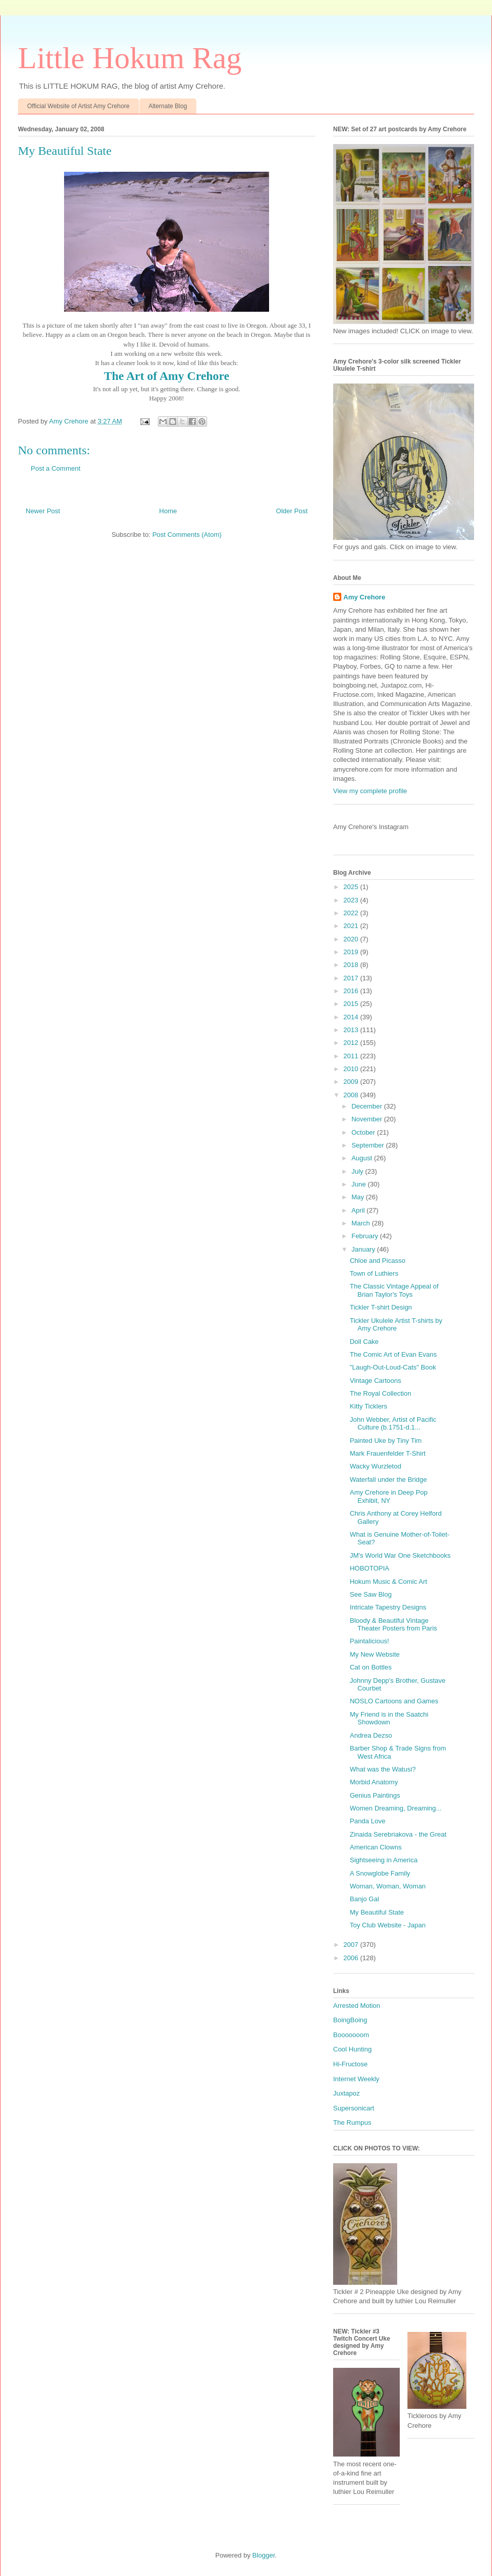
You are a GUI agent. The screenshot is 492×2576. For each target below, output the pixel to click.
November (368, 1119)
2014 (351, 1017)
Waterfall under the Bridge (388, 1479)
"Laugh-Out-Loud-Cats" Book (393, 1367)
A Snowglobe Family (380, 1873)
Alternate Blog (168, 106)
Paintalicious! (369, 1641)
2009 (351, 1081)
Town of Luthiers (374, 1273)
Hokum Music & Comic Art (388, 1581)
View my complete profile (370, 791)
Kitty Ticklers (368, 1406)
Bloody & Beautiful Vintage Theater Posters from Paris (393, 1625)
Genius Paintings (375, 1795)
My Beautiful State (377, 1912)
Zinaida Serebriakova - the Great (398, 1834)
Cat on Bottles (371, 1667)
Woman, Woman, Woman (387, 1886)
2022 (351, 913)
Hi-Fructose (350, 2064)
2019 (351, 952)
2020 (351, 939)
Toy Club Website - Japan (387, 1925)
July (358, 1171)
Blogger (263, 2555)
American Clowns (375, 1847)
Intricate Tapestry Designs (388, 1607)
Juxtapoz (346, 2093)
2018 (351, 965)
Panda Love (367, 1821)
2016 (351, 991)
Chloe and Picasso (377, 1260)
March (362, 1223)
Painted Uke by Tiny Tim (385, 1440)
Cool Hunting (352, 2049)
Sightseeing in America (383, 1860)
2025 (351, 887)
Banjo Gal (364, 1899)
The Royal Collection (380, 1393)
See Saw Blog (371, 1594)
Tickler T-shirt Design (381, 1307)
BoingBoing (350, 2020)
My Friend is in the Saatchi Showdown (389, 1718)
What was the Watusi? (383, 1769)
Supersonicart (353, 2108)
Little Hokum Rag (130, 58)
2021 (351, 926)
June (360, 1184)
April (359, 1210)
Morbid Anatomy (374, 1782)
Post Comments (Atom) (186, 534)
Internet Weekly (356, 2079)
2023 (351, 900)
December (368, 1106)
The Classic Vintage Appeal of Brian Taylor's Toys (394, 1290)
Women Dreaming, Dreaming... (395, 1808)
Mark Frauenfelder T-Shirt (387, 1453)
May (359, 1197)
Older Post (292, 511)
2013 (351, 1030)
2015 (351, 1004)
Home (168, 511)
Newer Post (43, 511)
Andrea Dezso (371, 1735)
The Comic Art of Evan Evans (393, 1354)
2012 (351, 1042)
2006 (351, 1958)
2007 (351, 1944)
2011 (351, 1056)
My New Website (374, 1654)
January (364, 1249)
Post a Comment (55, 468)
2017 (351, 978)
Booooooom (351, 2035)
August (363, 1158)
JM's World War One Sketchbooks (400, 1555)
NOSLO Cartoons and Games (394, 1701)
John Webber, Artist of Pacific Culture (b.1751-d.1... (393, 1424)
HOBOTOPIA (369, 1568)
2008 (351, 1095)
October (364, 1132)
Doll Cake (364, 1341)
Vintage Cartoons (375, 1380)
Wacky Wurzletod (375, 1466)
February (366, 1236)
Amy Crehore (364, 597)
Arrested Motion (356, 2005)
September (369, 1145)
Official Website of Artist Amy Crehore (78, 106)
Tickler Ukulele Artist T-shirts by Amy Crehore (396, 1325)
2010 (351, 1069)
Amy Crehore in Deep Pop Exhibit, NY (388, 1496)
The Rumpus (352, 2122)
